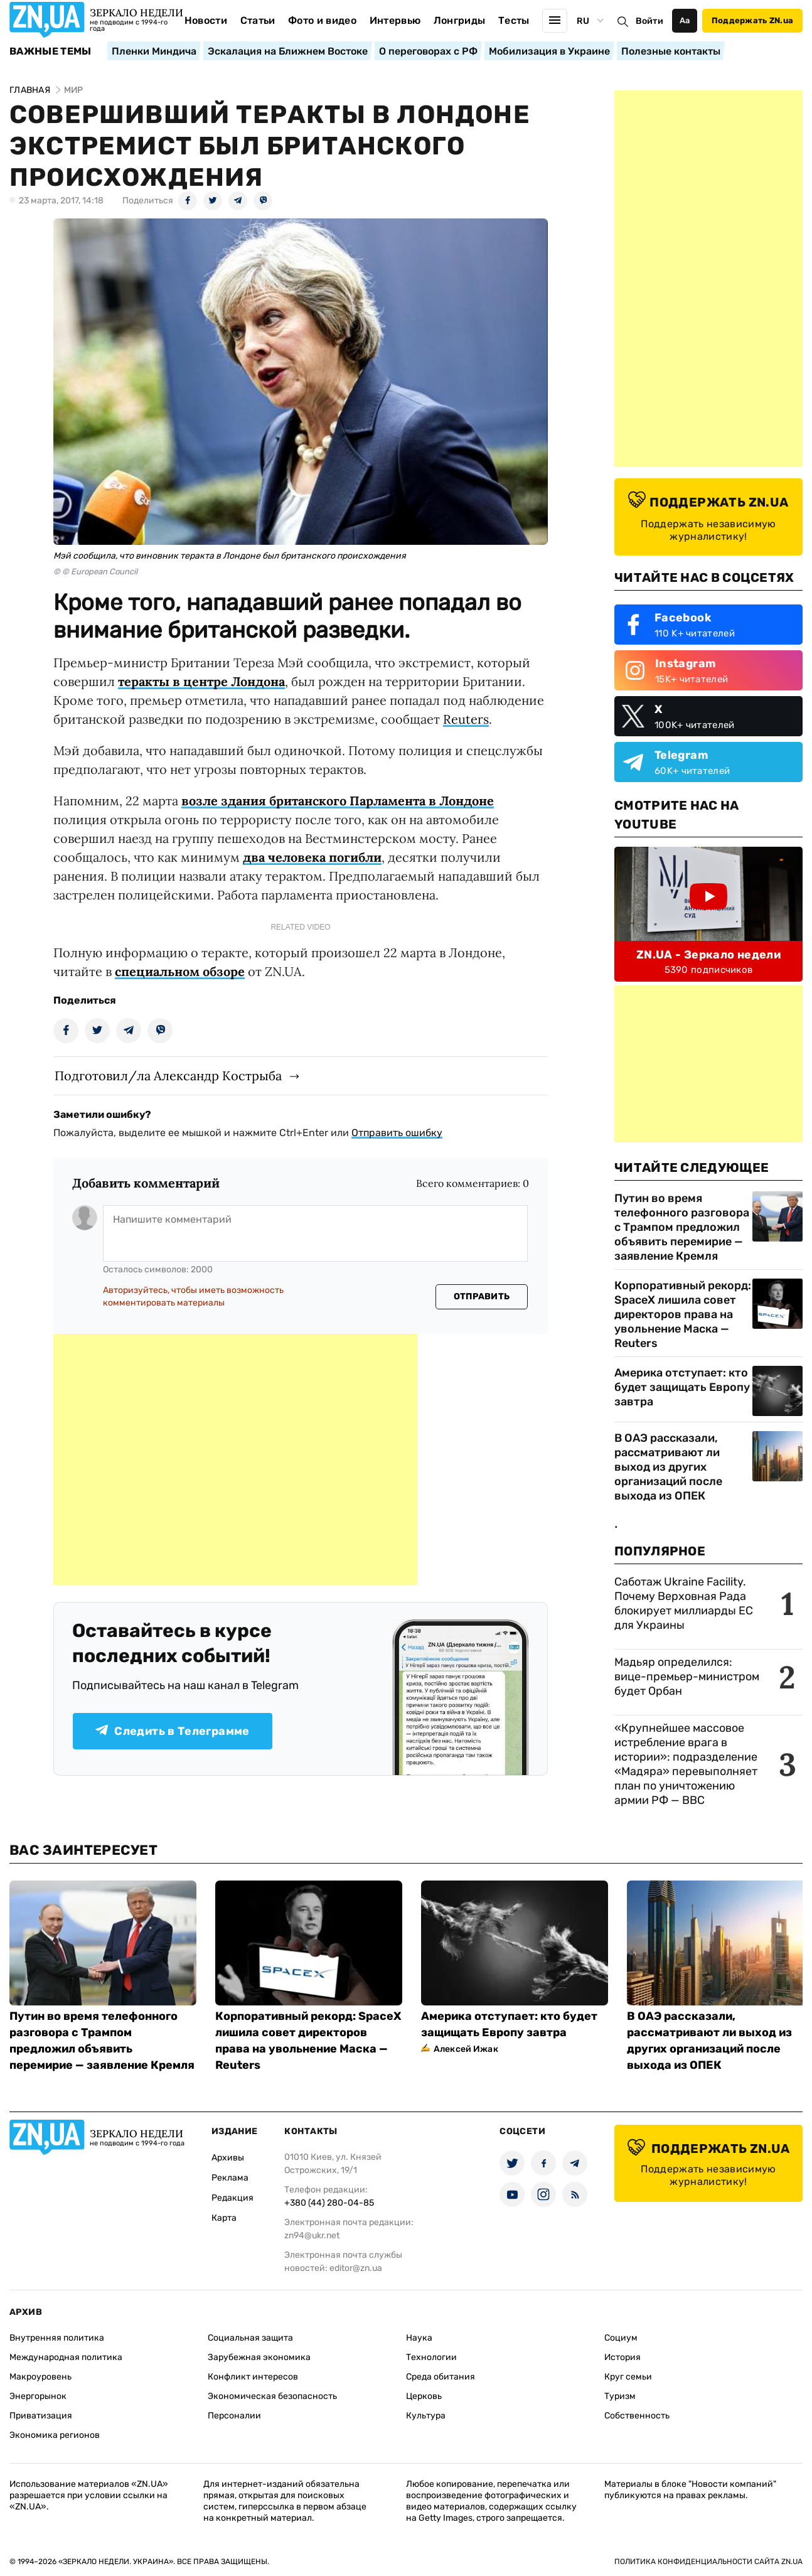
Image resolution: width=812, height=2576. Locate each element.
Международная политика (65, 2357)
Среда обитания (440, 2376)
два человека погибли (312, 857)
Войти (649, 21)
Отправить (482, 1296)
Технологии (431, 2357)
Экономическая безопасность (272, 2396)
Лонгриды (460, 20)
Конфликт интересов (253, 2376)
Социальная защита (250, 2337)
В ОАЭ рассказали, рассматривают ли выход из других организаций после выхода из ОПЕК (668, 1467)
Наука (419, 2337)
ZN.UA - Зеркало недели (708, 955)
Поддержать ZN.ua (752, 20)
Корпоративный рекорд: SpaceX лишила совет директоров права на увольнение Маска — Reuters (682, 1314)
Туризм (620, 2396)
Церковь (424, 2396)
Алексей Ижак (466, 2049)
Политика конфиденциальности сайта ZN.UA (708, 2561)
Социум (621, 2337)
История (622, 2357)
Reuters (466, 719)
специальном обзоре (180, 971)
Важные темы (50, 51)
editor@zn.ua (355, 2268)
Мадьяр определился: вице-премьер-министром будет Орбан (686, 1676)
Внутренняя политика (56, 2337)
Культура (426, 2415)
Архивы (227, 2157)
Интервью (395, 20)
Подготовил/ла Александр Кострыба (168, 1075)
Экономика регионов (54, 2435)
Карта (224, 2218)
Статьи (257, 20)
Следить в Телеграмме (172, 1731)
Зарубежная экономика (259, 2357)
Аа (685, 20)
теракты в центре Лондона (201, 681)
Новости (205, 20)
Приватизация (40, 2415)
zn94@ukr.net (311, 2235)
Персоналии (234, 2415)
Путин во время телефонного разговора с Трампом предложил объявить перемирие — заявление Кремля (681, 1227)
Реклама (229, 2177)
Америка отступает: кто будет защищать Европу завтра (682, 1387)
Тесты (514, 20)
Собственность (637, 2415)
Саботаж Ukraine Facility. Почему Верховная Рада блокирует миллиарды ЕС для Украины (683, 1603)
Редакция (232, 2197)
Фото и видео (322, 20)
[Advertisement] (235, 1459)
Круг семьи (628, 2376)
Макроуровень (40, 2376)
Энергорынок (38, 2396)
